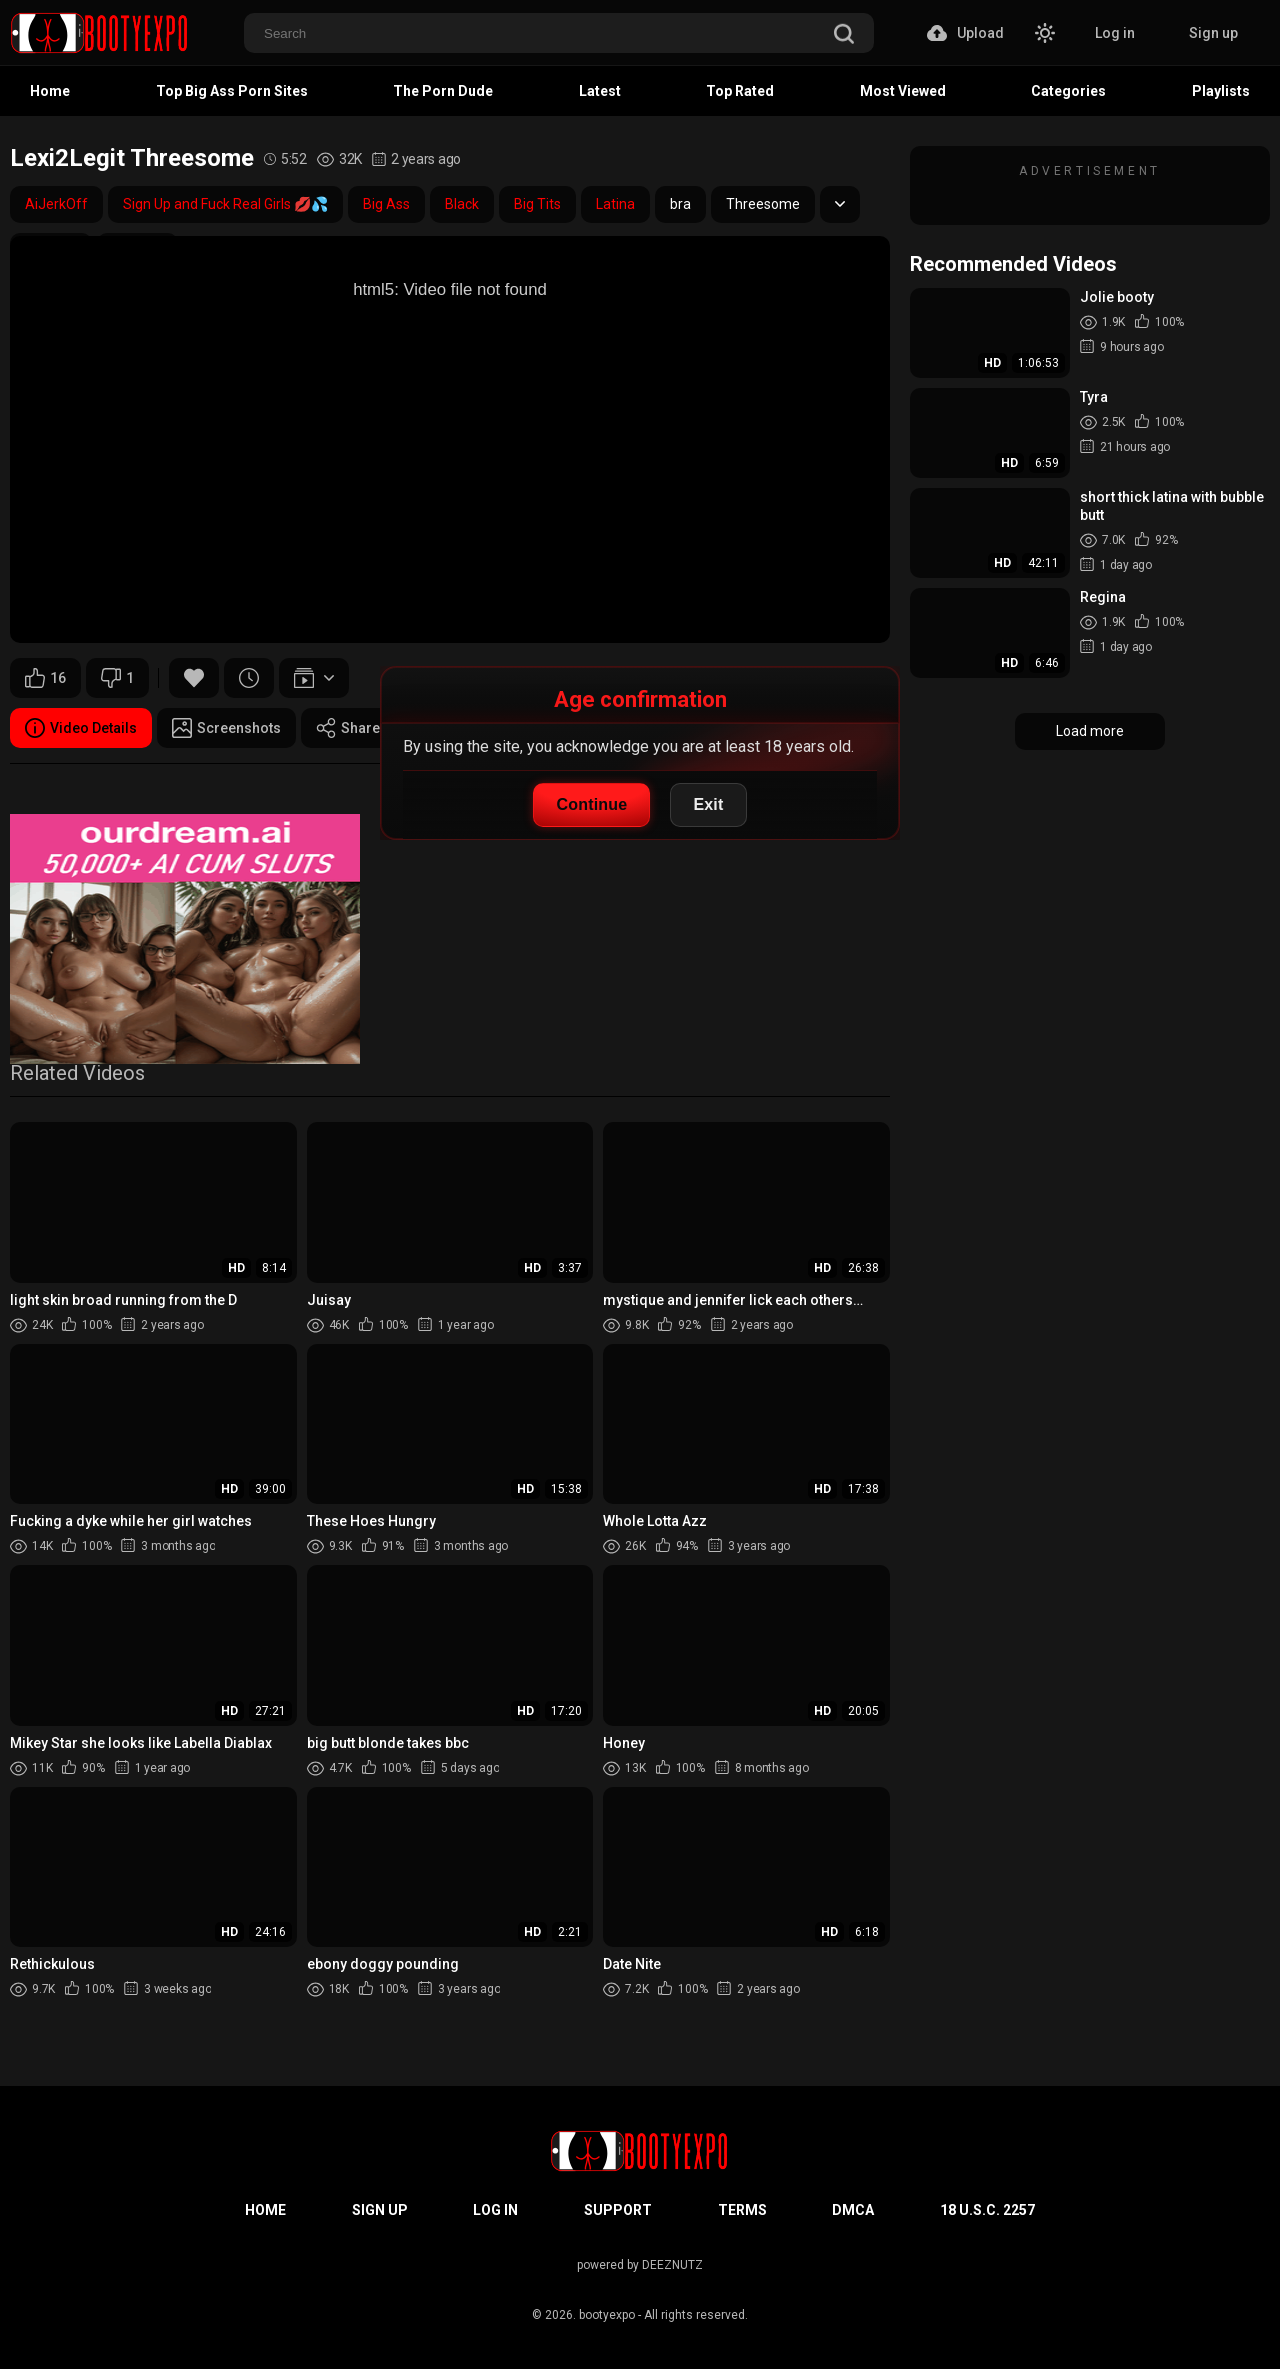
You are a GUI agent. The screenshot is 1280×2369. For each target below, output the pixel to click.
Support (618, 2210)
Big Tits (537, 204)
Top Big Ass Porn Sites (232, 91)
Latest (600, 91)
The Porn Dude (443, 91)
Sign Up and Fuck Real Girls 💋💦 (225, 204)
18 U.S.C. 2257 (987, 2210)
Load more (1090, 731)
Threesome (763, 204)
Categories (1068, 91)
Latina (615, 204)
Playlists (1221, 91)
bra (680, 204)
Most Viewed (903, 91)
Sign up (1213, 33)
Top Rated (740, 91)
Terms (742, 2210)
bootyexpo (607, 2315)
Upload (965, 33)
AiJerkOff (56, 204)
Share (348, 728)
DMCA (853, 2210)
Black (462, 204)
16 (45, 678)
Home (50, 91)
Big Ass (386, 204)
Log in (1115, 33)
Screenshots (226, 728)
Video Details (81, 728)
